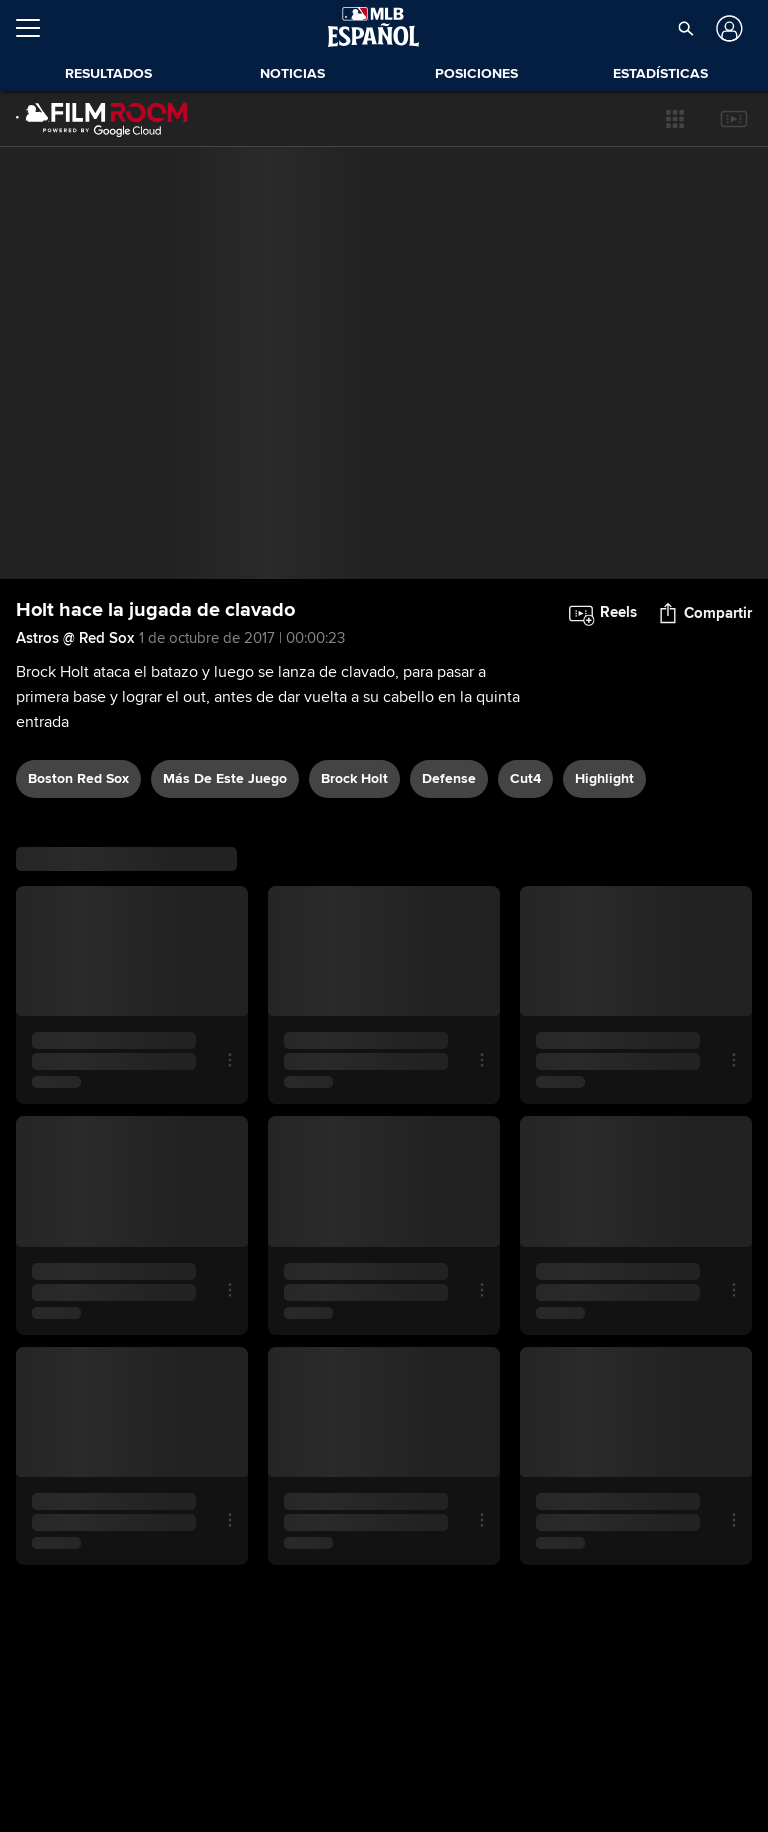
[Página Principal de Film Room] (102, 119)
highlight (604, 778)
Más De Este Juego (225, 778)
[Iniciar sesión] (727, 28)
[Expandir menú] (36, 28)
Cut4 (525, 778)
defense (449, 778)
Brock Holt (354, 778)
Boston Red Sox (78, 778)
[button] (675, 119)
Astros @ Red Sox (75, 638)
